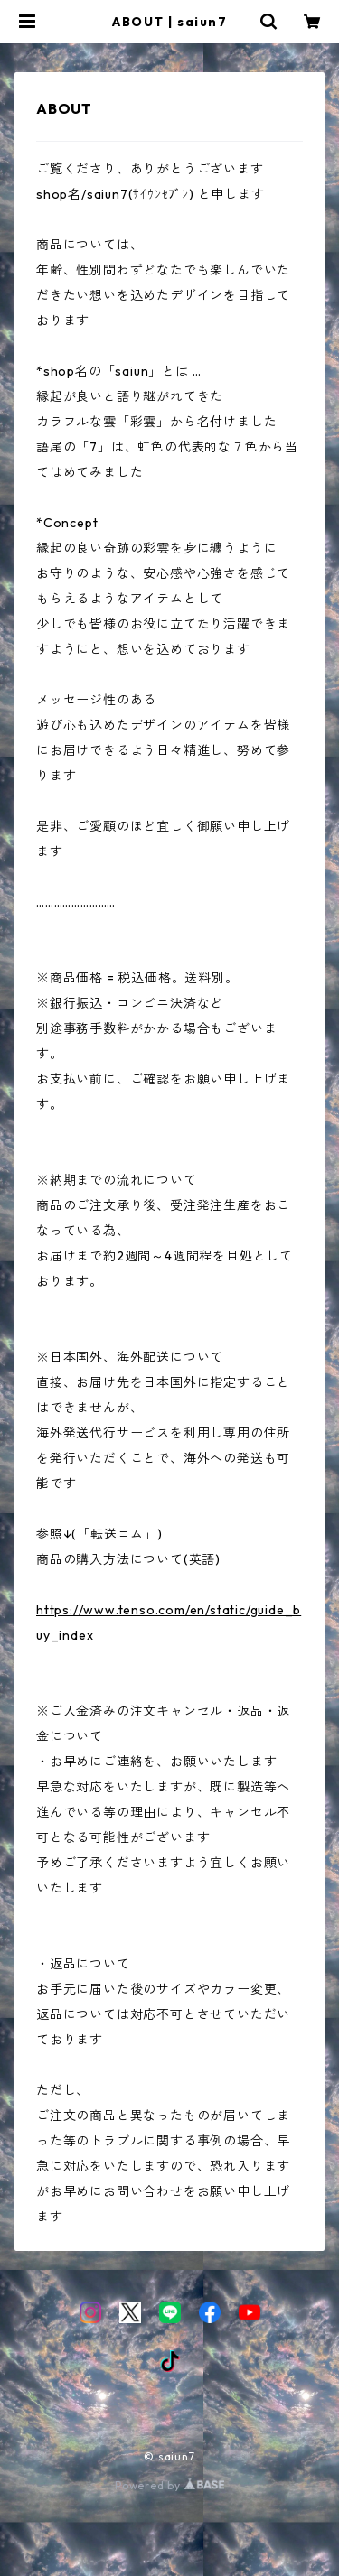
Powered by (169, 2485)
